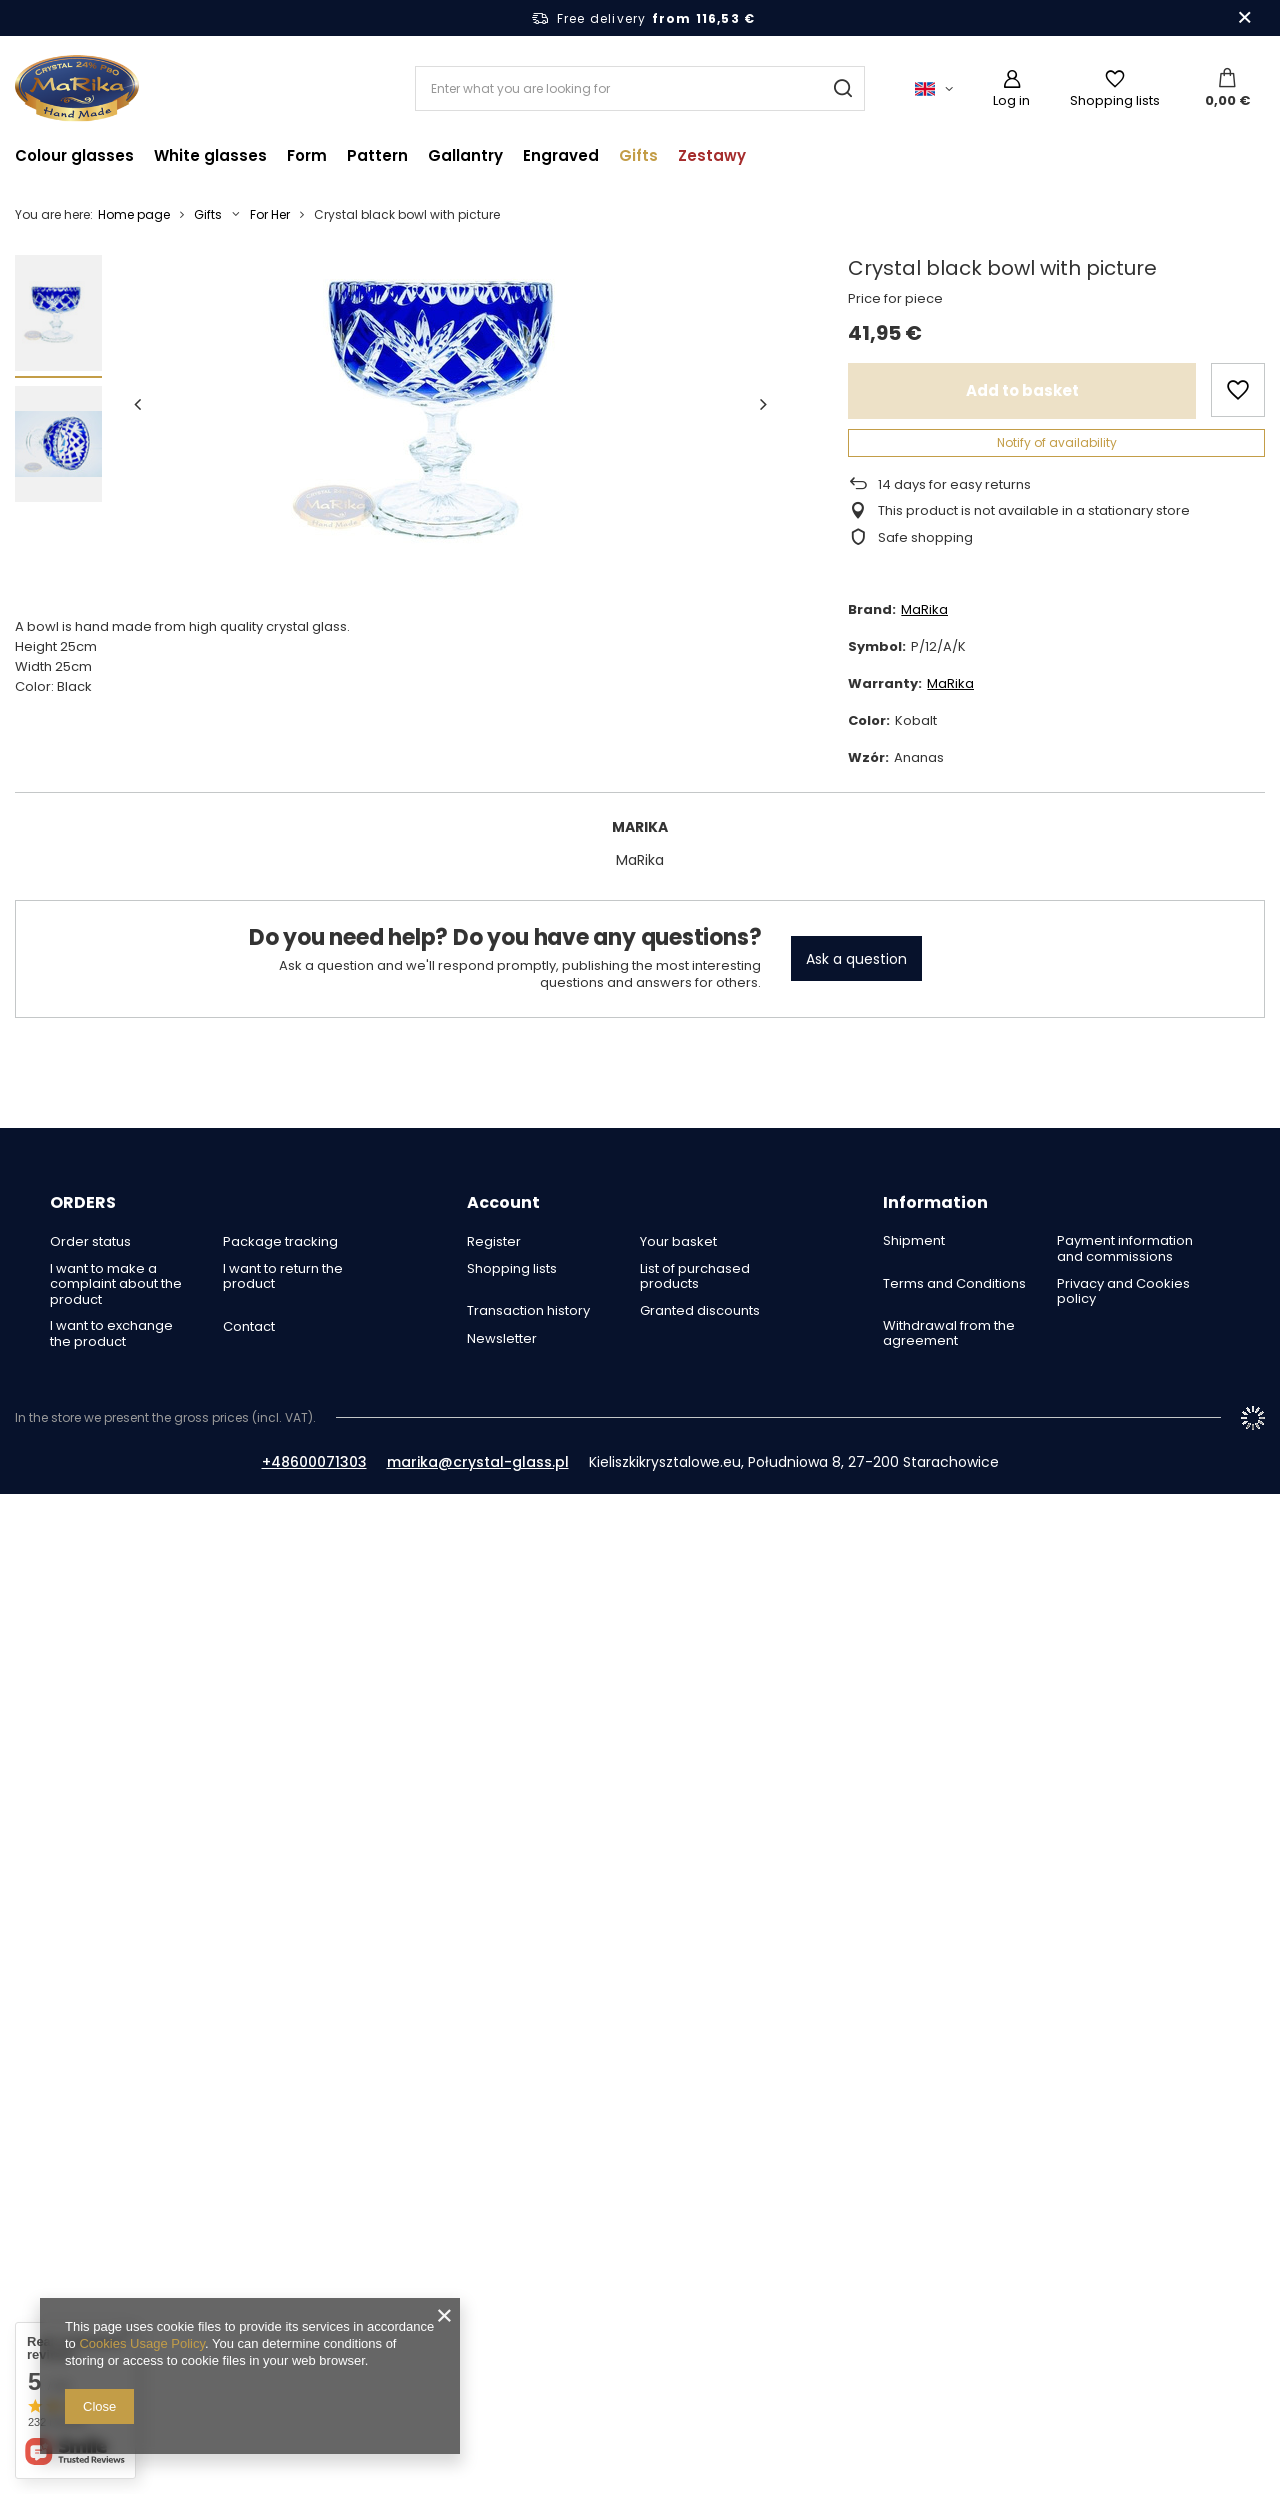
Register (494, 1242)
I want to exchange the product (111, 1333)
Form (307, 155)
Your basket (678, 1242)
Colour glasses (74, 155)
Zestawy (712, 155)
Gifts (638, 155)
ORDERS (83, 1203)
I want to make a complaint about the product (116, 1284)
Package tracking (280, 1242)
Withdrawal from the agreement (949, 1333)
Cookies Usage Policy (141, 2343)
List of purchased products (695, 1276)
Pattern (377, 155)
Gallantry (465, 155)
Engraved (561, 155)
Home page (134, 214)
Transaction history (528, 1311)
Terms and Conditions (954, 1284)
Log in (1011, 100)
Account (503, 1203)
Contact (249, 1327)
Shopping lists (1115, 100)
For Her (270, 215)
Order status (90, 1242)
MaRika (924, 609)
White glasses (210, 155)
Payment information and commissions (1125, 1248)
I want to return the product (283, 1276)
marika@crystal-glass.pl (478, 1462)
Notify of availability (1057, 442)
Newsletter (502, 1339)
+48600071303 (314, 1462)
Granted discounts (700, 1311)
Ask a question (856, 959)
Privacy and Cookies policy (1123, 1291)
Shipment (914, 1241)
